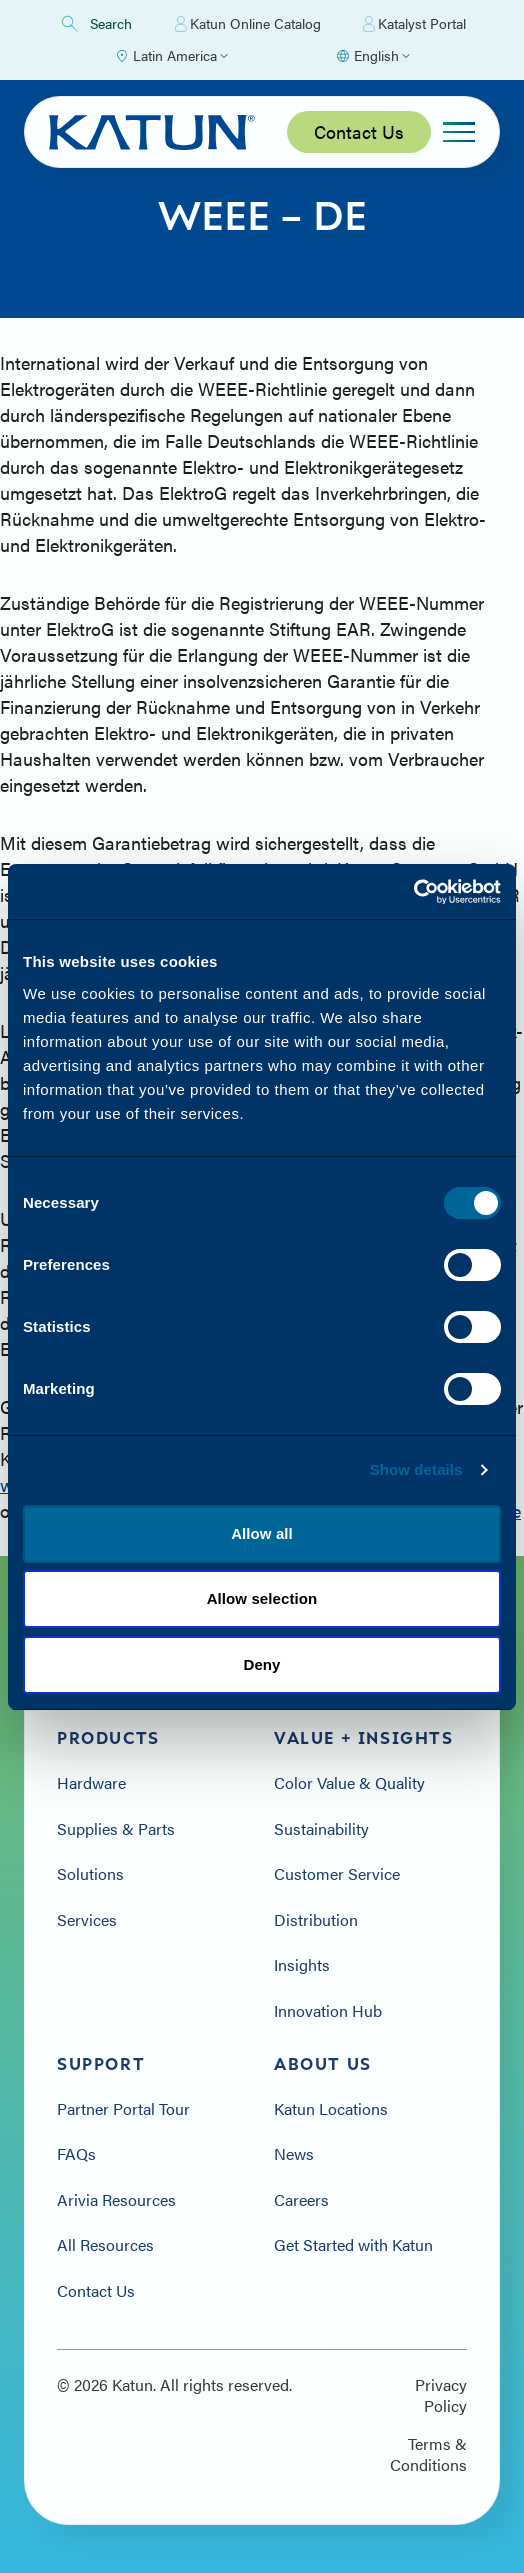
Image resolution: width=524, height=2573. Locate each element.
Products (108, 1738)
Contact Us (359, 131)
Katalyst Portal (414, 24)
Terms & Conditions (428, 2454)
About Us (323, 2064)
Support (101, 2064)
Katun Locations (331, 2109)
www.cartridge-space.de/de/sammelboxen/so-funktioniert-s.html (256, 1484)
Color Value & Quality (349, 1783)
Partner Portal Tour (123, 2109)
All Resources (105, 2245)
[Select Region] (171, 56)
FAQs (76, 2154)
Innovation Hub (328, 2011)
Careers (301, 2200)
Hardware (91, 1783)
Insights (302, 1965)
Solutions (90, 1874)
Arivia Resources (116, 2200)
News (294, 2154)
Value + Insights (364, 1738)
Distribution (316, 1920)
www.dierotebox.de (445, 1510)
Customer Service (337, 1874)
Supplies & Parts (116, 1829)
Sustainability (321, 1829)
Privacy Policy (441, 2395)
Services (87, 1920)
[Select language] (372, 56)
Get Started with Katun (353, 2245)
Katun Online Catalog (248, 24)
